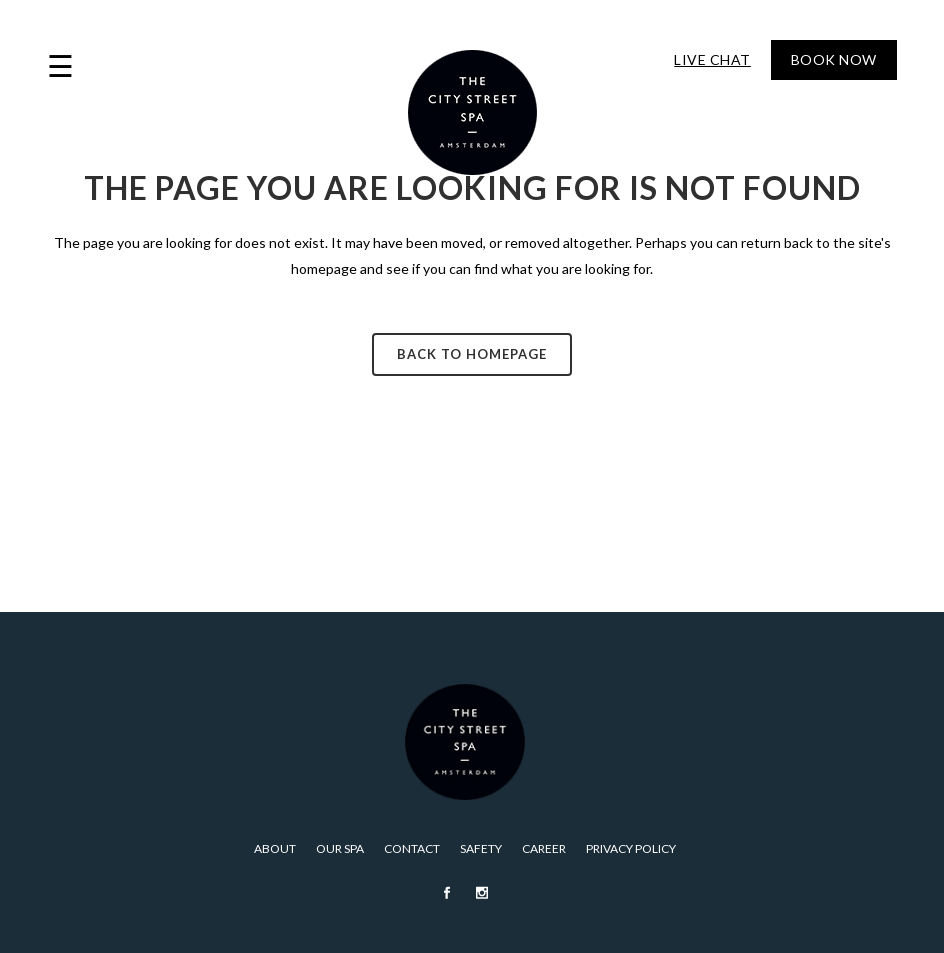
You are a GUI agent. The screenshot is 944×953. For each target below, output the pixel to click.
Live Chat (712, 59)
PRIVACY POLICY (631, 848)
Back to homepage (472, 354)
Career (544, 848)
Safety (481, 848)
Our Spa (340, 848)
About (275, 848)
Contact (412, 848)
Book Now (834, 59)
